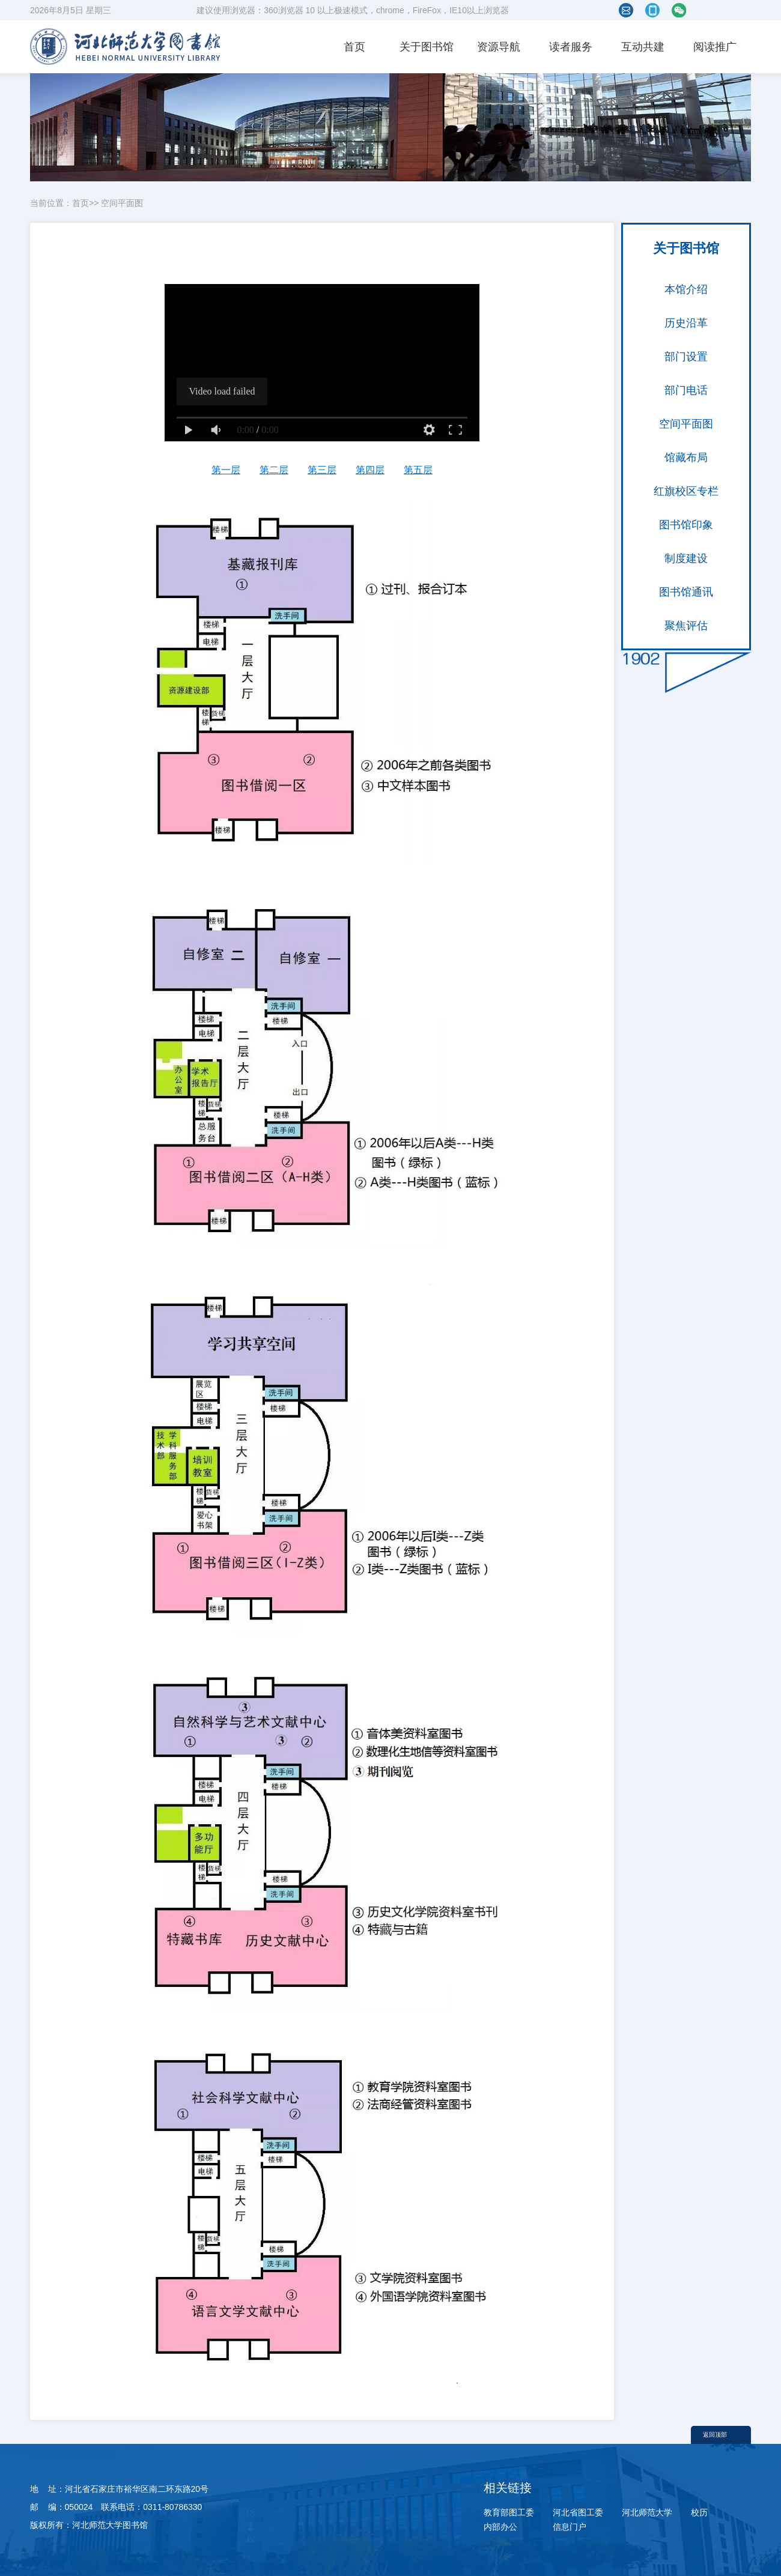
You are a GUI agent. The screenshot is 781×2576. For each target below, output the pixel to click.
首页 (354, 47)
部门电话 (686, 390)
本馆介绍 (686, 289)
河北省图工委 (578, 2512)
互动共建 (642, 47)
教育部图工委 (509, 2512)
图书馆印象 (686, 525)
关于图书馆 (427, 47)
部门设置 (686, 357)
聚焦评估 (686, 626)
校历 (699, 2512)
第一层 (225, 470)
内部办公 (500, 2527)
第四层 (370, 470)
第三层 (322, 470)
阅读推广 (715, 47)
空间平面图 (122, 203)
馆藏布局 (686, 458)
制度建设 (686, 558)
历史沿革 (686, 323)
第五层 (418, 470)
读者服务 (570, 47)
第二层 (274, 470)
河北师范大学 (647, 2512)
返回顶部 (715, 2434)
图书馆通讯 (686, 592)
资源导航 (498, 47)
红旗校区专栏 (686, 491)
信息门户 (569, 2527)
